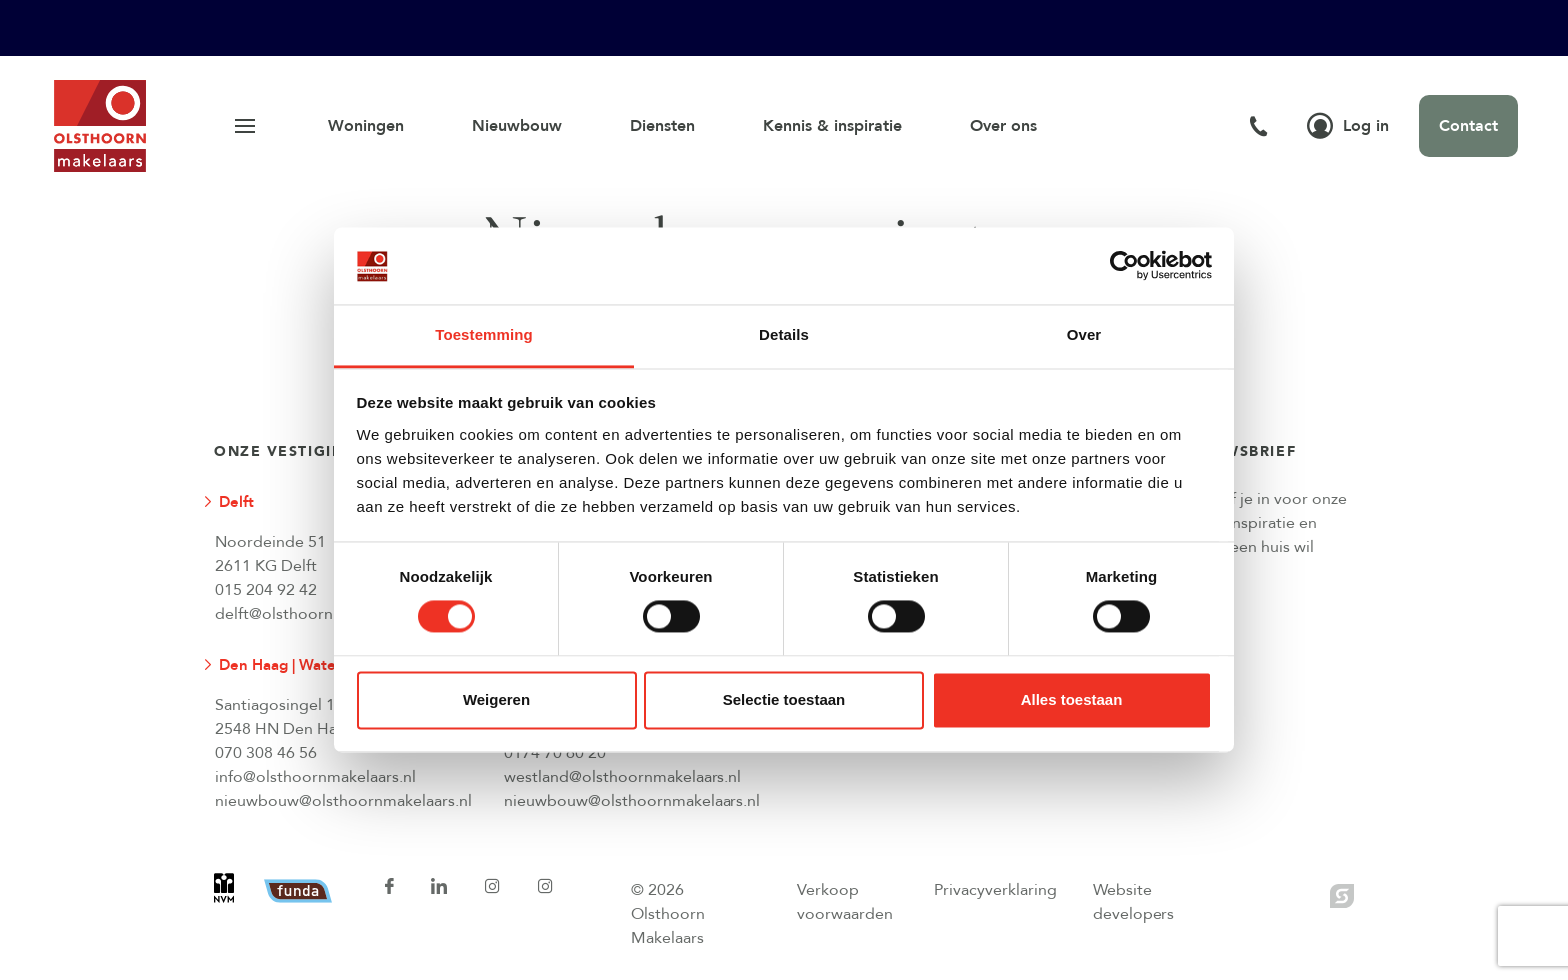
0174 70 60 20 (555, 753)
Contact (1468, 126)
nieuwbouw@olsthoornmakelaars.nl (343, 801)
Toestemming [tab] (484, 334)
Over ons (1003, 126)
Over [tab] (1084, 334)
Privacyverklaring (995, 890)
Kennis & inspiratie (832, 126)
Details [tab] (784, 334)
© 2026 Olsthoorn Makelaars (668, 914)
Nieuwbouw (517, 126)
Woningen (366, 126)
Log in (1348, 126)
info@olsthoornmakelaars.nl (315, 777)
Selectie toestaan (784, 699)
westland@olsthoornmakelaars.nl (623, 777)
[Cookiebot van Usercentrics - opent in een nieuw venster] (1124, 266)
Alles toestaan (1072, 699)
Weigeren (496, 699)
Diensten (662, 126)
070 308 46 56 (266, 753)
